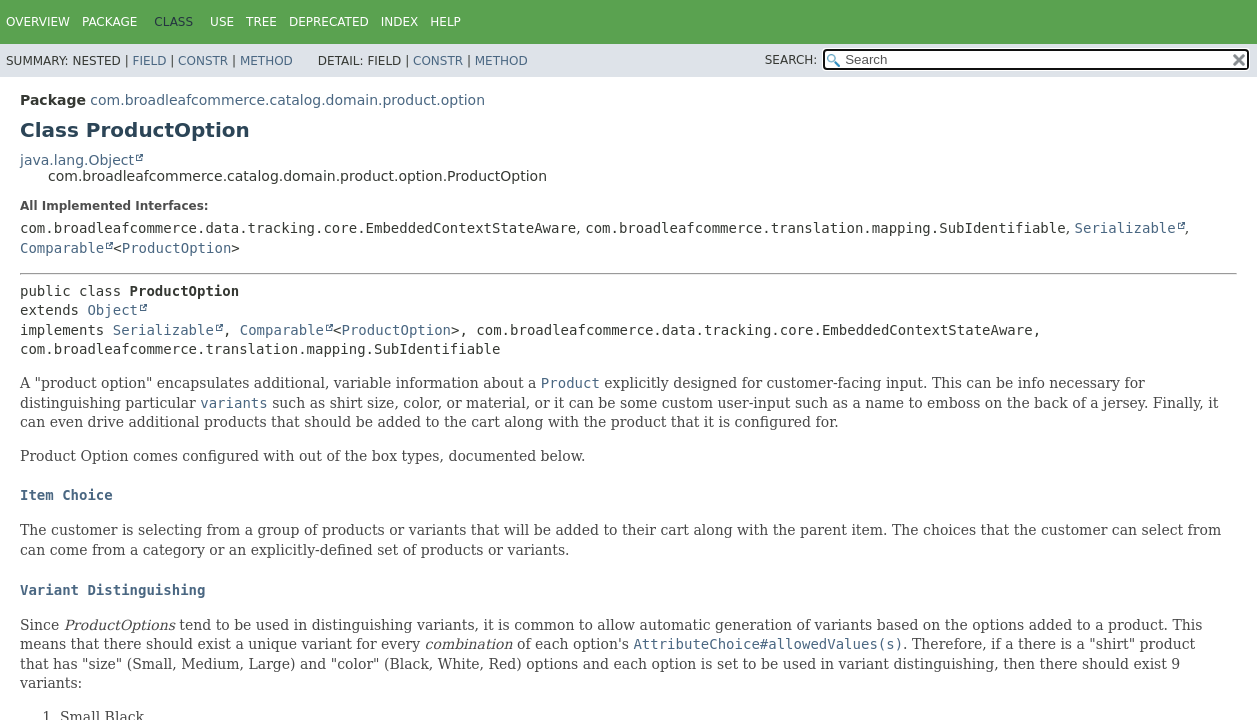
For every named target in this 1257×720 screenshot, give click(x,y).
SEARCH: (791, 60)
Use (222, 22)
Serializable (1125, 228)
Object (112, 310)
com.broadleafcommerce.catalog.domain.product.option (287, 100)
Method (266, 61)
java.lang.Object (77, 160)
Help (445, 22)
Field (149, 61)
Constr (203, 61)
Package (109, 22)
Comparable (62, 248)
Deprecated (329, 22)
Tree (261, 22)
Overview (38, 22)
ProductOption (177, 248)
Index (400, 22)
